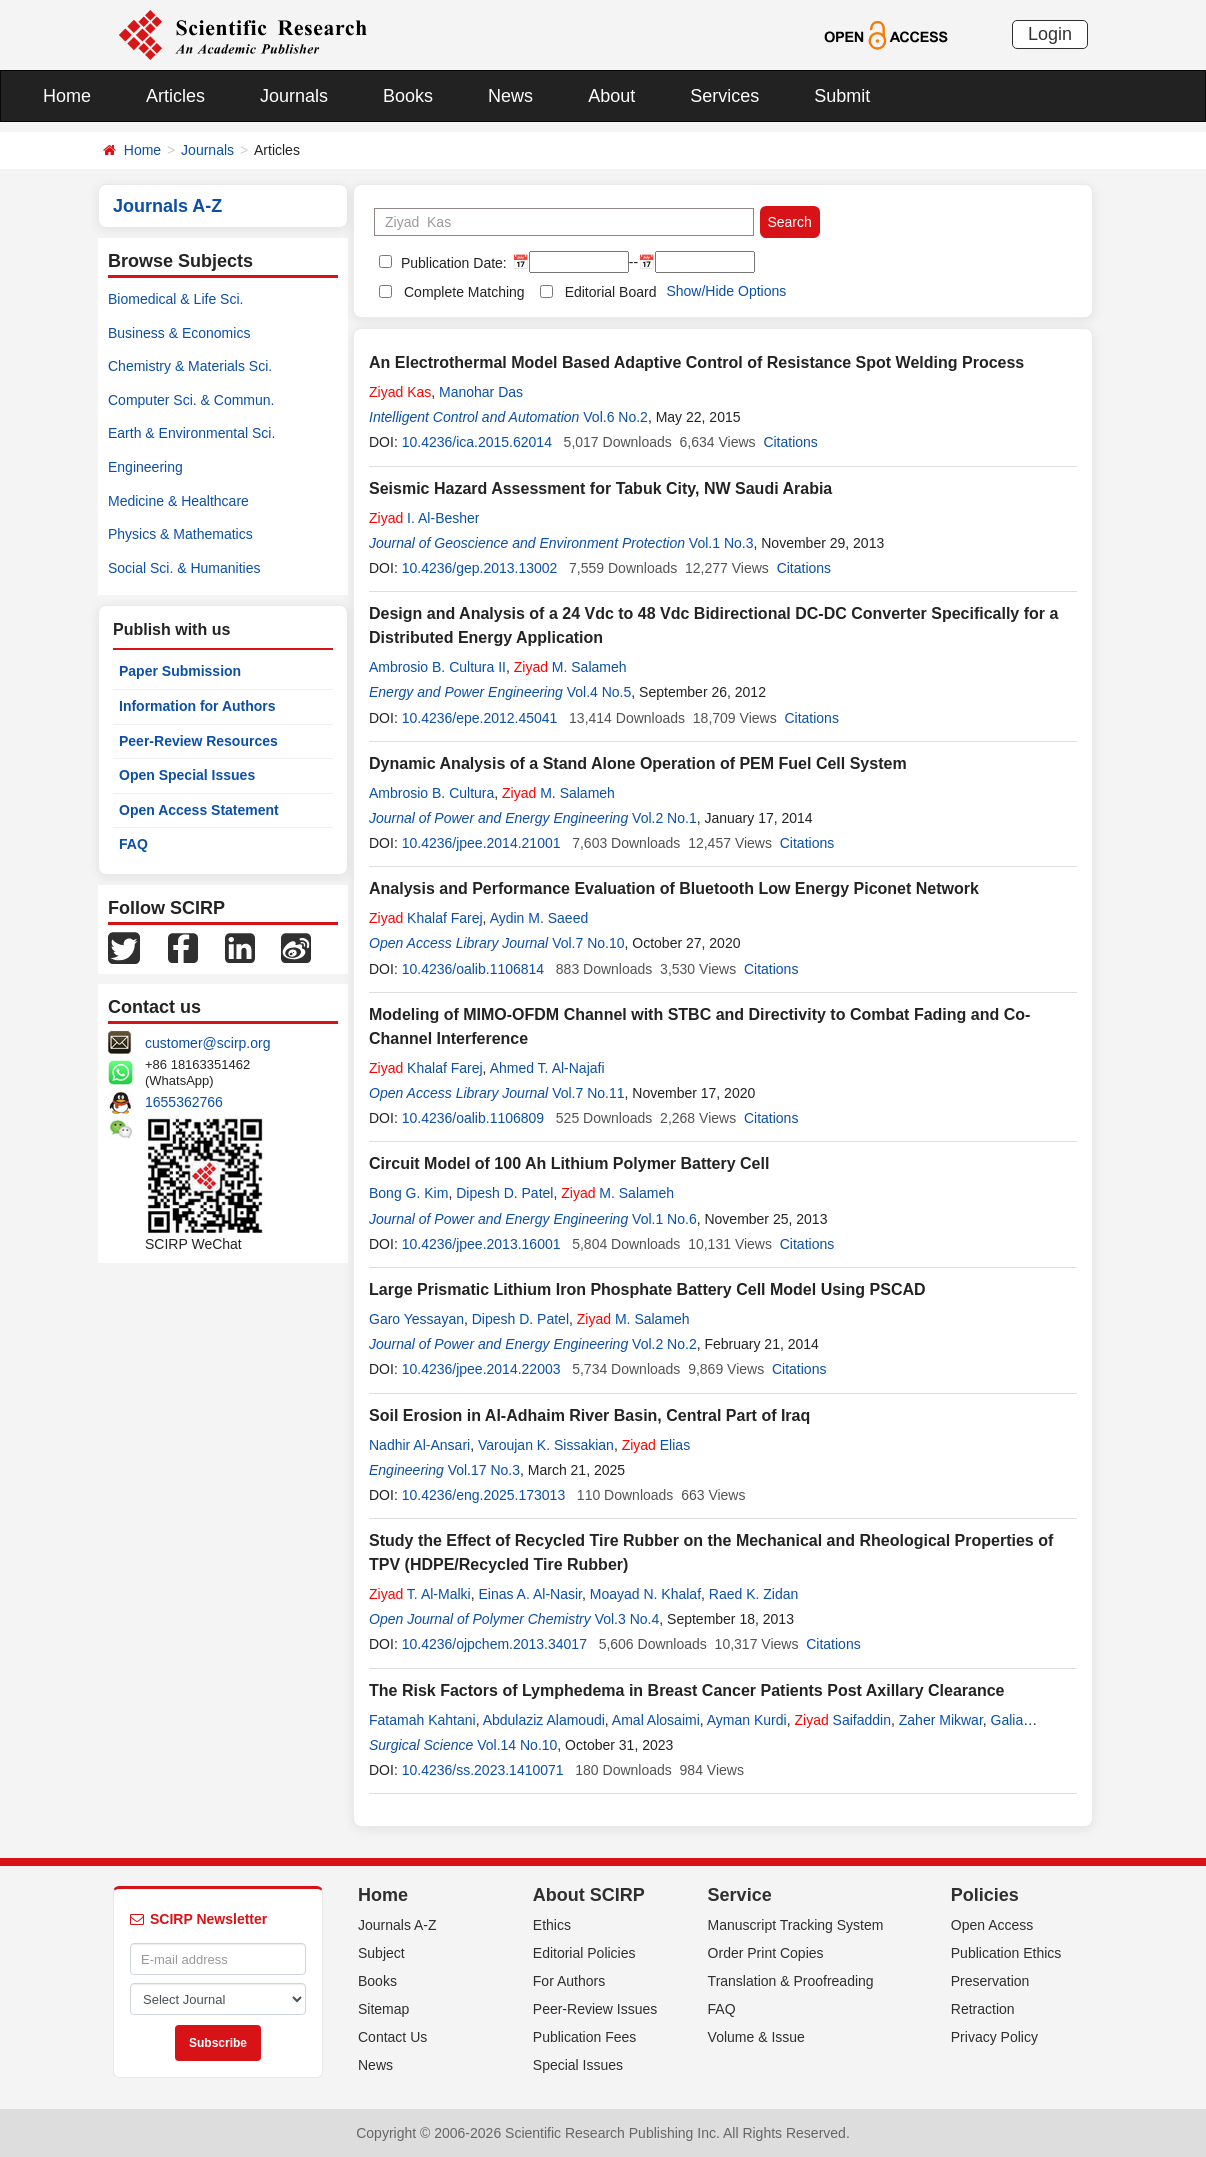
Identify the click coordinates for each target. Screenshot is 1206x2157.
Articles (175, 96)
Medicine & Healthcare (178, 501)
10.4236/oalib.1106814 (473, 969)
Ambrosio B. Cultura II (437, 667)
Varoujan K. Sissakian (546, 1445)
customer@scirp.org (207, 1043)
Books (408, 96)
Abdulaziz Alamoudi (544, 1720)
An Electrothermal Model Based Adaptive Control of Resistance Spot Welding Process (696, 362)
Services (724, 96)
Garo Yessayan (416, 1319)
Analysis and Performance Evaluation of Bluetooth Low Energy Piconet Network (674, 888)
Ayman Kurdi (747, 1720)
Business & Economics (179, 333)
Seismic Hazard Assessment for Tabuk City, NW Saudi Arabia (600, 488)
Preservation (990, 1981)
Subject (381, 1953)
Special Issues (578, 2065)
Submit (842, 96)
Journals (294, 96)
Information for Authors (197, 706)
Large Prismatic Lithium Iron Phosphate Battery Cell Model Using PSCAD (647, 1289)
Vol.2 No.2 (664, 1344)
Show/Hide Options (726, 291)
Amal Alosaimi (656, 1720)
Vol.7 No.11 (588, 1093)
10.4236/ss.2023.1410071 (483, 1770)
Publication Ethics (1006, 1953)
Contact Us (392, 2037)
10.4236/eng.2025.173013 (484, 1495)
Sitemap (383, 2009)
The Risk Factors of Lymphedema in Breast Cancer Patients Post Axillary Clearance (686, 1690)
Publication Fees (585, 2037)
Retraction (983, 2009)
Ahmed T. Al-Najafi (547, 1068)
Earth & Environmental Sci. (191, 433)
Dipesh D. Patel (504, 1193)
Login (1050, 34)
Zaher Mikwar (941, 1720)
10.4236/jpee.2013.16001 (481, 1244)
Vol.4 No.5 (599, 692)
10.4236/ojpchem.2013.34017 (494, 1644)
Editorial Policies (584, 1953)
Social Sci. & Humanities (184, 568)
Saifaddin (842, 1720)
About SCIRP (589, 1895)
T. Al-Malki (420, 1594)
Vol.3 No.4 (627, 1619)
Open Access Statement (199, 810)
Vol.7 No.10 (588, 943)
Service (740, 1895)
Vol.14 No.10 (517, 1745)
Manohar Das (481, 392)
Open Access (992, 1925)
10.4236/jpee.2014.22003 (481, 1369)
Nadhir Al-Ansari (419, 1445)
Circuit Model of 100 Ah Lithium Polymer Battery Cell (569, 1163)
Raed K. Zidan (754, 1594)
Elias (656, 1445)
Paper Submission (180, 671)
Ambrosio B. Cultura (431, 793)
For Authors (569, 1981)
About (611, 96)
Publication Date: (452, 263)
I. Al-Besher (424, 518)
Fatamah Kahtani (422, 1720)
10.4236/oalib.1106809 (473, 1118)
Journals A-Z (397, 1925)
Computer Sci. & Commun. (191, 400)
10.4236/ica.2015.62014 (477, 442)
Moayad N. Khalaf (645, 1594)
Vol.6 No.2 (615, 417)
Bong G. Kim (408, 1193)
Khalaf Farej (426, 918)
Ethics (552, 1925)
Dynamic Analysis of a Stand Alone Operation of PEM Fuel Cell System (638, 763)
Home (67, 96)
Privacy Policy (994, 2037)
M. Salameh (570, 667)
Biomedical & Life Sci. (175, 299)
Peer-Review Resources (198, 741)
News (510, 96)
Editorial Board (611, 292)
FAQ (133, 844)
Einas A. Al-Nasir (530, 1594)
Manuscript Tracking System (796, 1925)
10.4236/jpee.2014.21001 (481, 843)
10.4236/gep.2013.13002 (480, 568)
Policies (985, 1895)
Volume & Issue (756, 2037)
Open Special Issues (187, 775)
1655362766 (184, 1102)
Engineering (145, 467)
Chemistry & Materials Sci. (190, 366)
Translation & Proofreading (791, 1981)
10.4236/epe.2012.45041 (480, 718)
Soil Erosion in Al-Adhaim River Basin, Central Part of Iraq (589, 1415)
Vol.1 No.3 (721, 543)
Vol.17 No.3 (484, 1470)
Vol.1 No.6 (664, 1219)
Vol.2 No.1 (664, 818)
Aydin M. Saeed (539, 918)
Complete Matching (464, 292)
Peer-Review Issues (595, 2009)
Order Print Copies (766, 1953)
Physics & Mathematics (180, 534)
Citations (790, 442)
